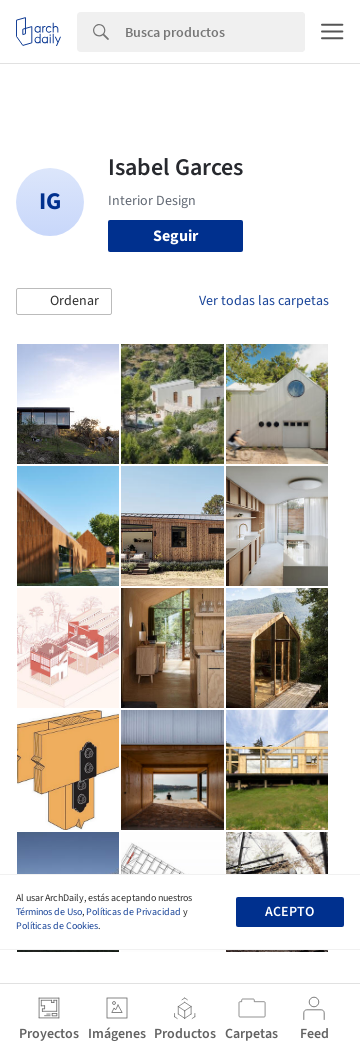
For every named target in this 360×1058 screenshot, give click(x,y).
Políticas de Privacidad (133, 912)
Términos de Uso (49, 912)
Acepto (289, 912)
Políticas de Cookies (57, 926)
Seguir (175, 236)
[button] (64, 302)
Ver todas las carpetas (264, 301)
